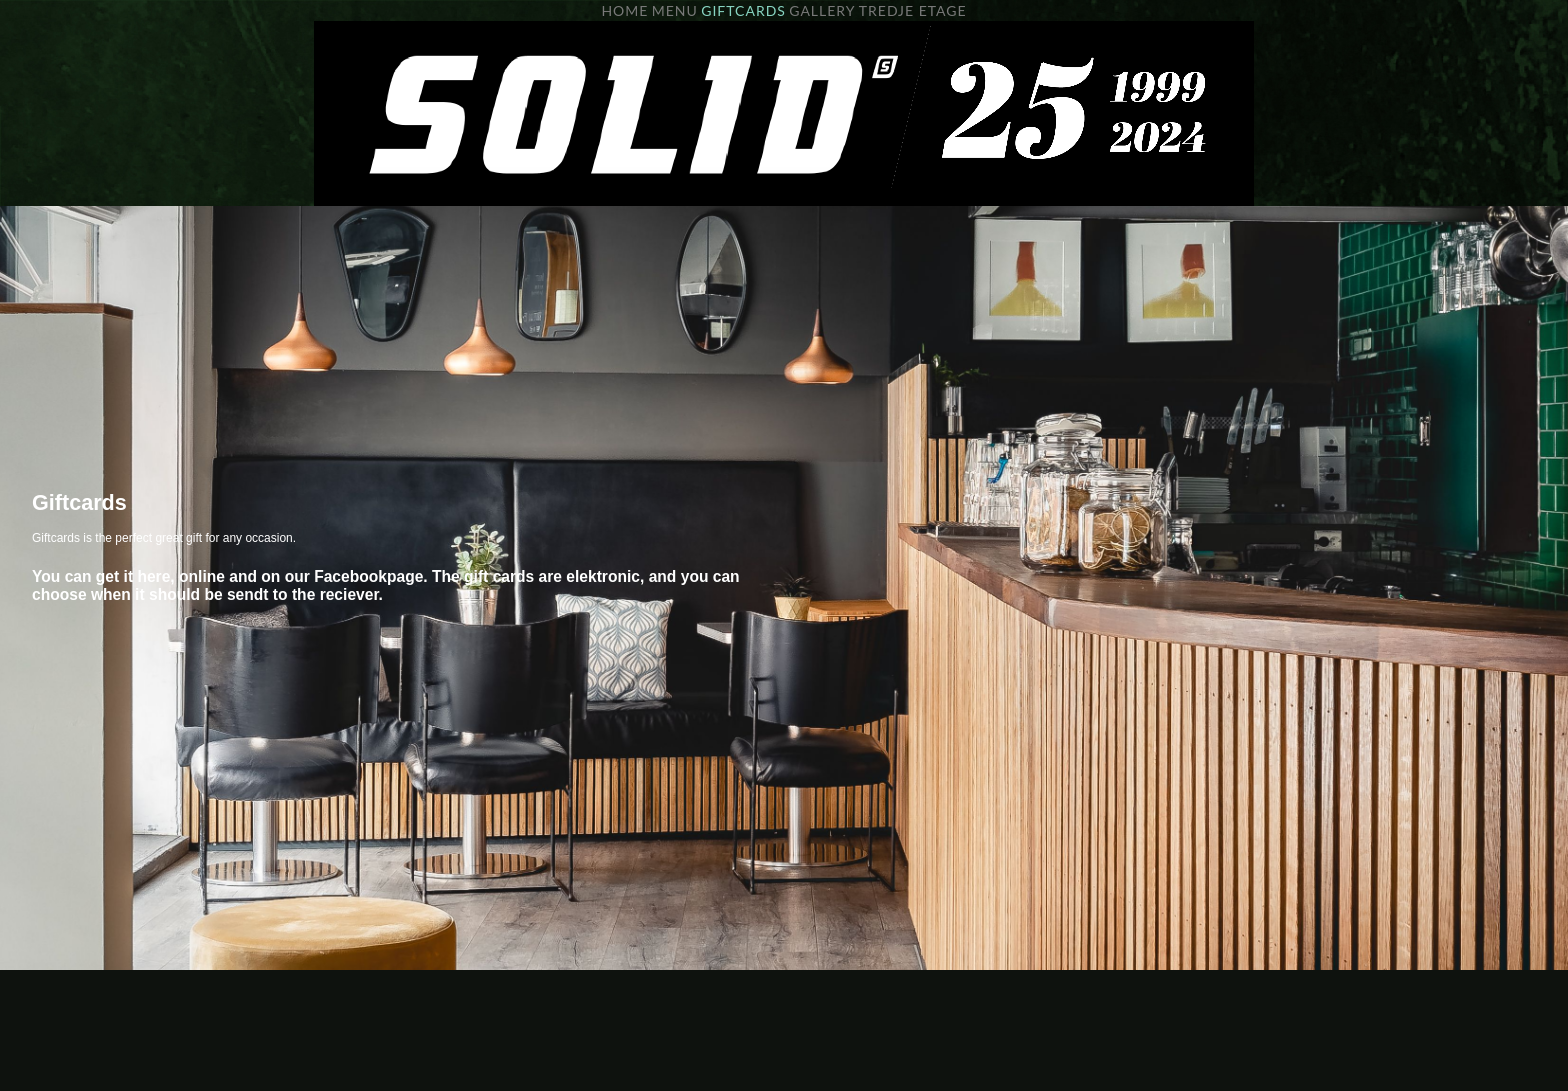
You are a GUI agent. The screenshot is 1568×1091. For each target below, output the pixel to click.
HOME (624, 10)
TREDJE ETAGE (913, 10)
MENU (675, 10)
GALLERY (822, 10)
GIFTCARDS (743, 10)
